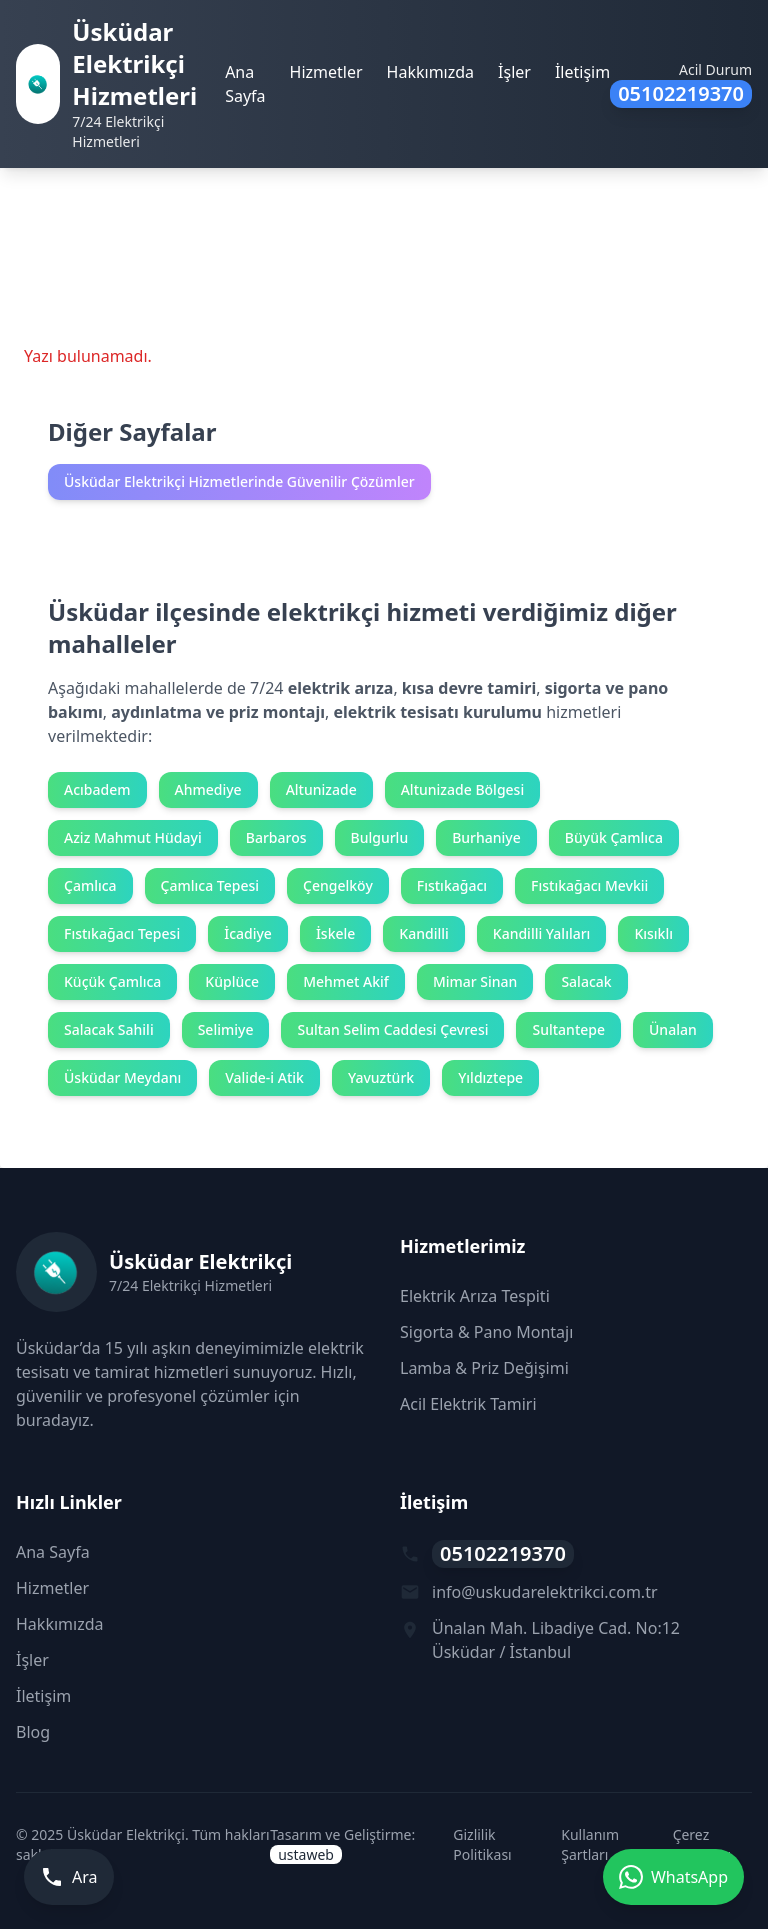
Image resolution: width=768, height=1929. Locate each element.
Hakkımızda (430, 72)
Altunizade (321, 789)
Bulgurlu (380, 837)
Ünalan (673, 1029)
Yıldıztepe (490, 1077)
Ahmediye (208, 789)
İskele (335, 933)
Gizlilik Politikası (482, 1844)
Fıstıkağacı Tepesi (122, 933)
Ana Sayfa (245, 84)
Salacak (586, 981)
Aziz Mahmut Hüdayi (133, 837)
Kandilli (423, 933)
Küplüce (232, 981)
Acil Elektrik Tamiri (468, 1404)
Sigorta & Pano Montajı (486, 1332)
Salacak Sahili (109, 1029)
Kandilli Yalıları (542, 933)
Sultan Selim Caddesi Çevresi (392, 1029)
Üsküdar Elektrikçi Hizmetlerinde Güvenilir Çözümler (239, 481)
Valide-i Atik (264, 1077)
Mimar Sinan (475, 981)
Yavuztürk (381, 1077)
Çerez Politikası (702, 1844)
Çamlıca (90, 885)
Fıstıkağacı (452, 885)
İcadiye (248, 933)
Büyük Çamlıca (614, 837)
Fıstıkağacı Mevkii (589, 885)
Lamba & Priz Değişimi (484, 1368)
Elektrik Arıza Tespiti (475, 1296)
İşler (514, 72)
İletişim (582, 72)
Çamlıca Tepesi (210, 885)
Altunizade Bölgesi (462, 789)
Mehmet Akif (346, 981)
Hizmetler (326, 72)
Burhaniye (486, 837)
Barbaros (276, 837)
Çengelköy (338, 885)
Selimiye (226, 1029)
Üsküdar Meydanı (122, 1077)
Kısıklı (653, 933)
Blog (33, 1732)
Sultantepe (568, 1029)
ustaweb (306, 1854)
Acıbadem (97, 789)
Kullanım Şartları (590, 1844)
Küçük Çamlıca (112, 981)
